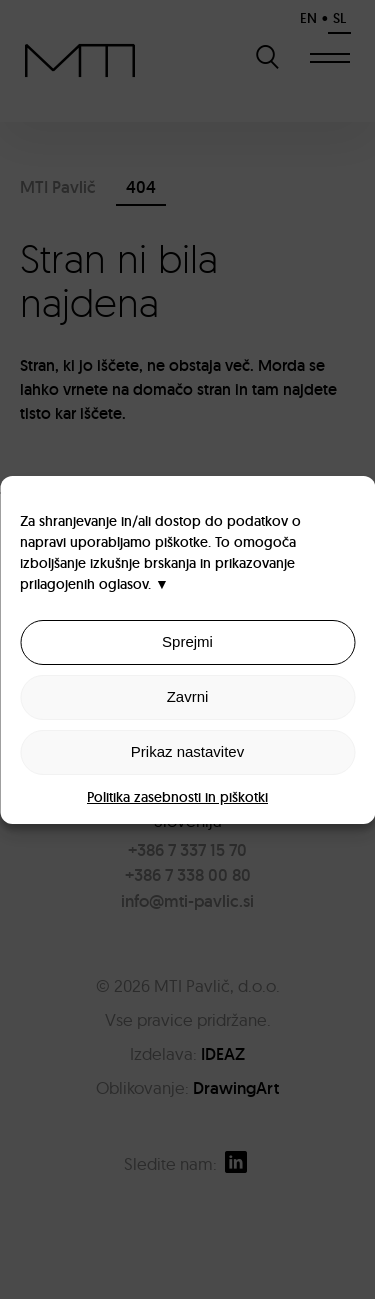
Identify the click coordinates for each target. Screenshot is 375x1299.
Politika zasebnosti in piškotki (177, 797)
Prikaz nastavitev (187, 751)
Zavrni (188, 696)
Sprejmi (187, 641)
